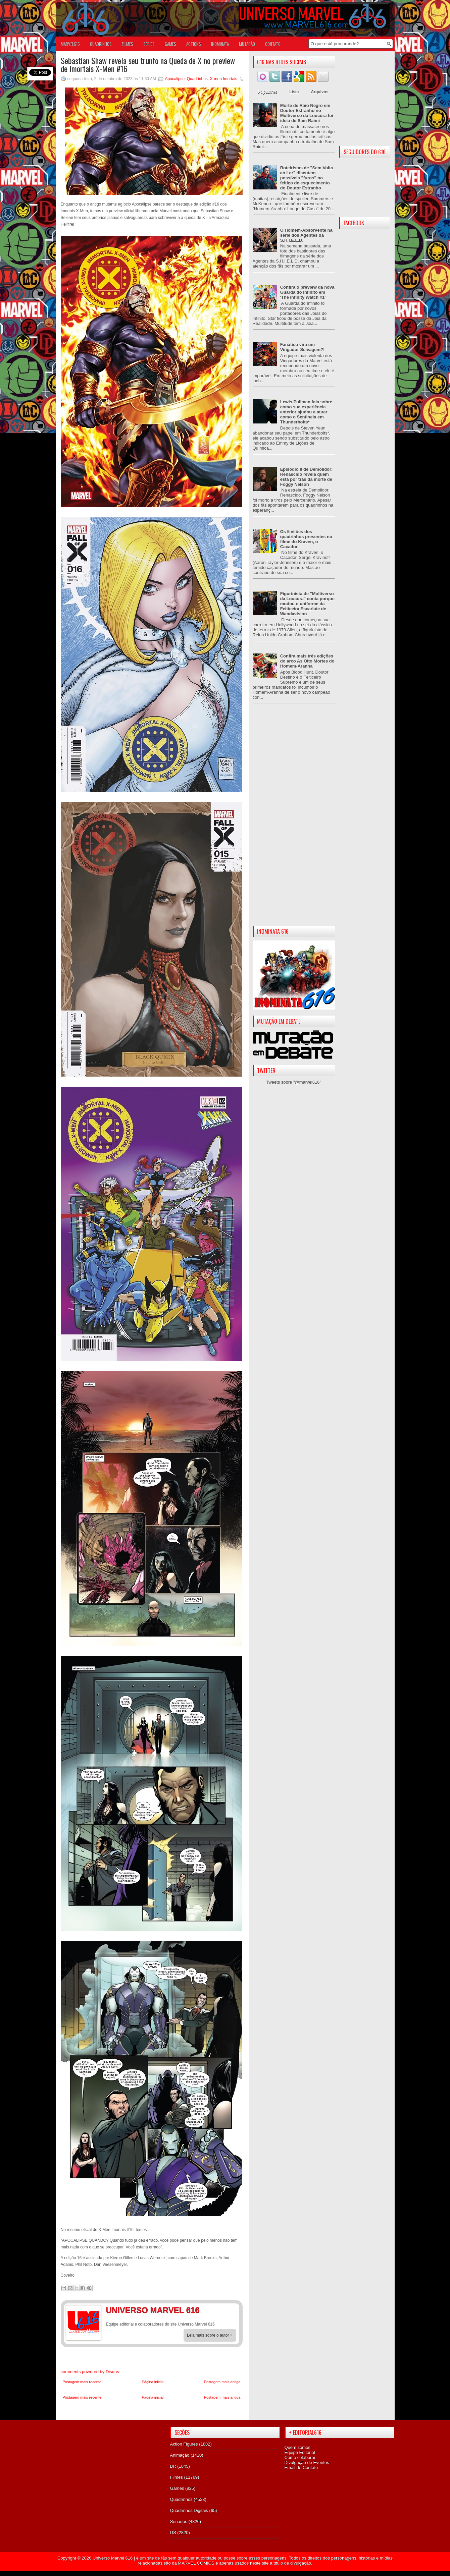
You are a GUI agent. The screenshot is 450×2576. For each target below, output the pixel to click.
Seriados (178, 2521)
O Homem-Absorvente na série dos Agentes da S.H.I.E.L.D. (306, 235)
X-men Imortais (223, 78)
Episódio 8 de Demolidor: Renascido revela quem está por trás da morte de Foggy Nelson (306, 477)
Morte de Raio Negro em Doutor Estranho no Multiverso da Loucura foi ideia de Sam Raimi (306, 113)
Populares (268, 92)
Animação (180, 2455)
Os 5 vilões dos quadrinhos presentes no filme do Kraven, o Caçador (306, 539)
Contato (273, 44)
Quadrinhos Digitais (189, 2510)
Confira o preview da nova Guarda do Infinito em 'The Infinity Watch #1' (307, 292)
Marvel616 (70, 44)
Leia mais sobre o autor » (209, 2335)
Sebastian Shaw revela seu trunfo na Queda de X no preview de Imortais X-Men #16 (148, 64)
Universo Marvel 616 (113, 2558)
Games (177, 2488)
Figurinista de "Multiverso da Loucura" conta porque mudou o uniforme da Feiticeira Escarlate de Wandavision (307, 603)
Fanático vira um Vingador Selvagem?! (302, 347)
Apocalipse (175, 78)
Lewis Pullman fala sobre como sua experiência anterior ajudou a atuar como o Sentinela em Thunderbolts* (306, 411)
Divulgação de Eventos (307, 2462)
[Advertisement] (294, 820)
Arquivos (320, 92)
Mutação (247, 44)
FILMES (127, 44)
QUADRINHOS (101, 44)
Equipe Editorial (300, 2452)
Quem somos (297, 2447)
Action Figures (184, 2444)
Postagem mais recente (82, 2382)
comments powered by (90, 2371)
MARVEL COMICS (196, 2563)
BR (173, 2466)
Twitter (230, 2311)
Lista (294, 92)
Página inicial (152, 2382)
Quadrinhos (197, 78)
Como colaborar (300, 2457)
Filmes (176, 2477)
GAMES (170, 44)
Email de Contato (301, 2467)
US (173, 2532)
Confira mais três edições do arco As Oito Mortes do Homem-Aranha (307, 661)
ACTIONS (193, 44)
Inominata (220, 44)
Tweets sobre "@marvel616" (293, 1082)
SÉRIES (149, 44)
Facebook (216, 2311)
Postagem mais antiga (222, 2382)
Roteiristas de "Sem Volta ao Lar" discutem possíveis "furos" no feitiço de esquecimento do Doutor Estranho (306, 177)
